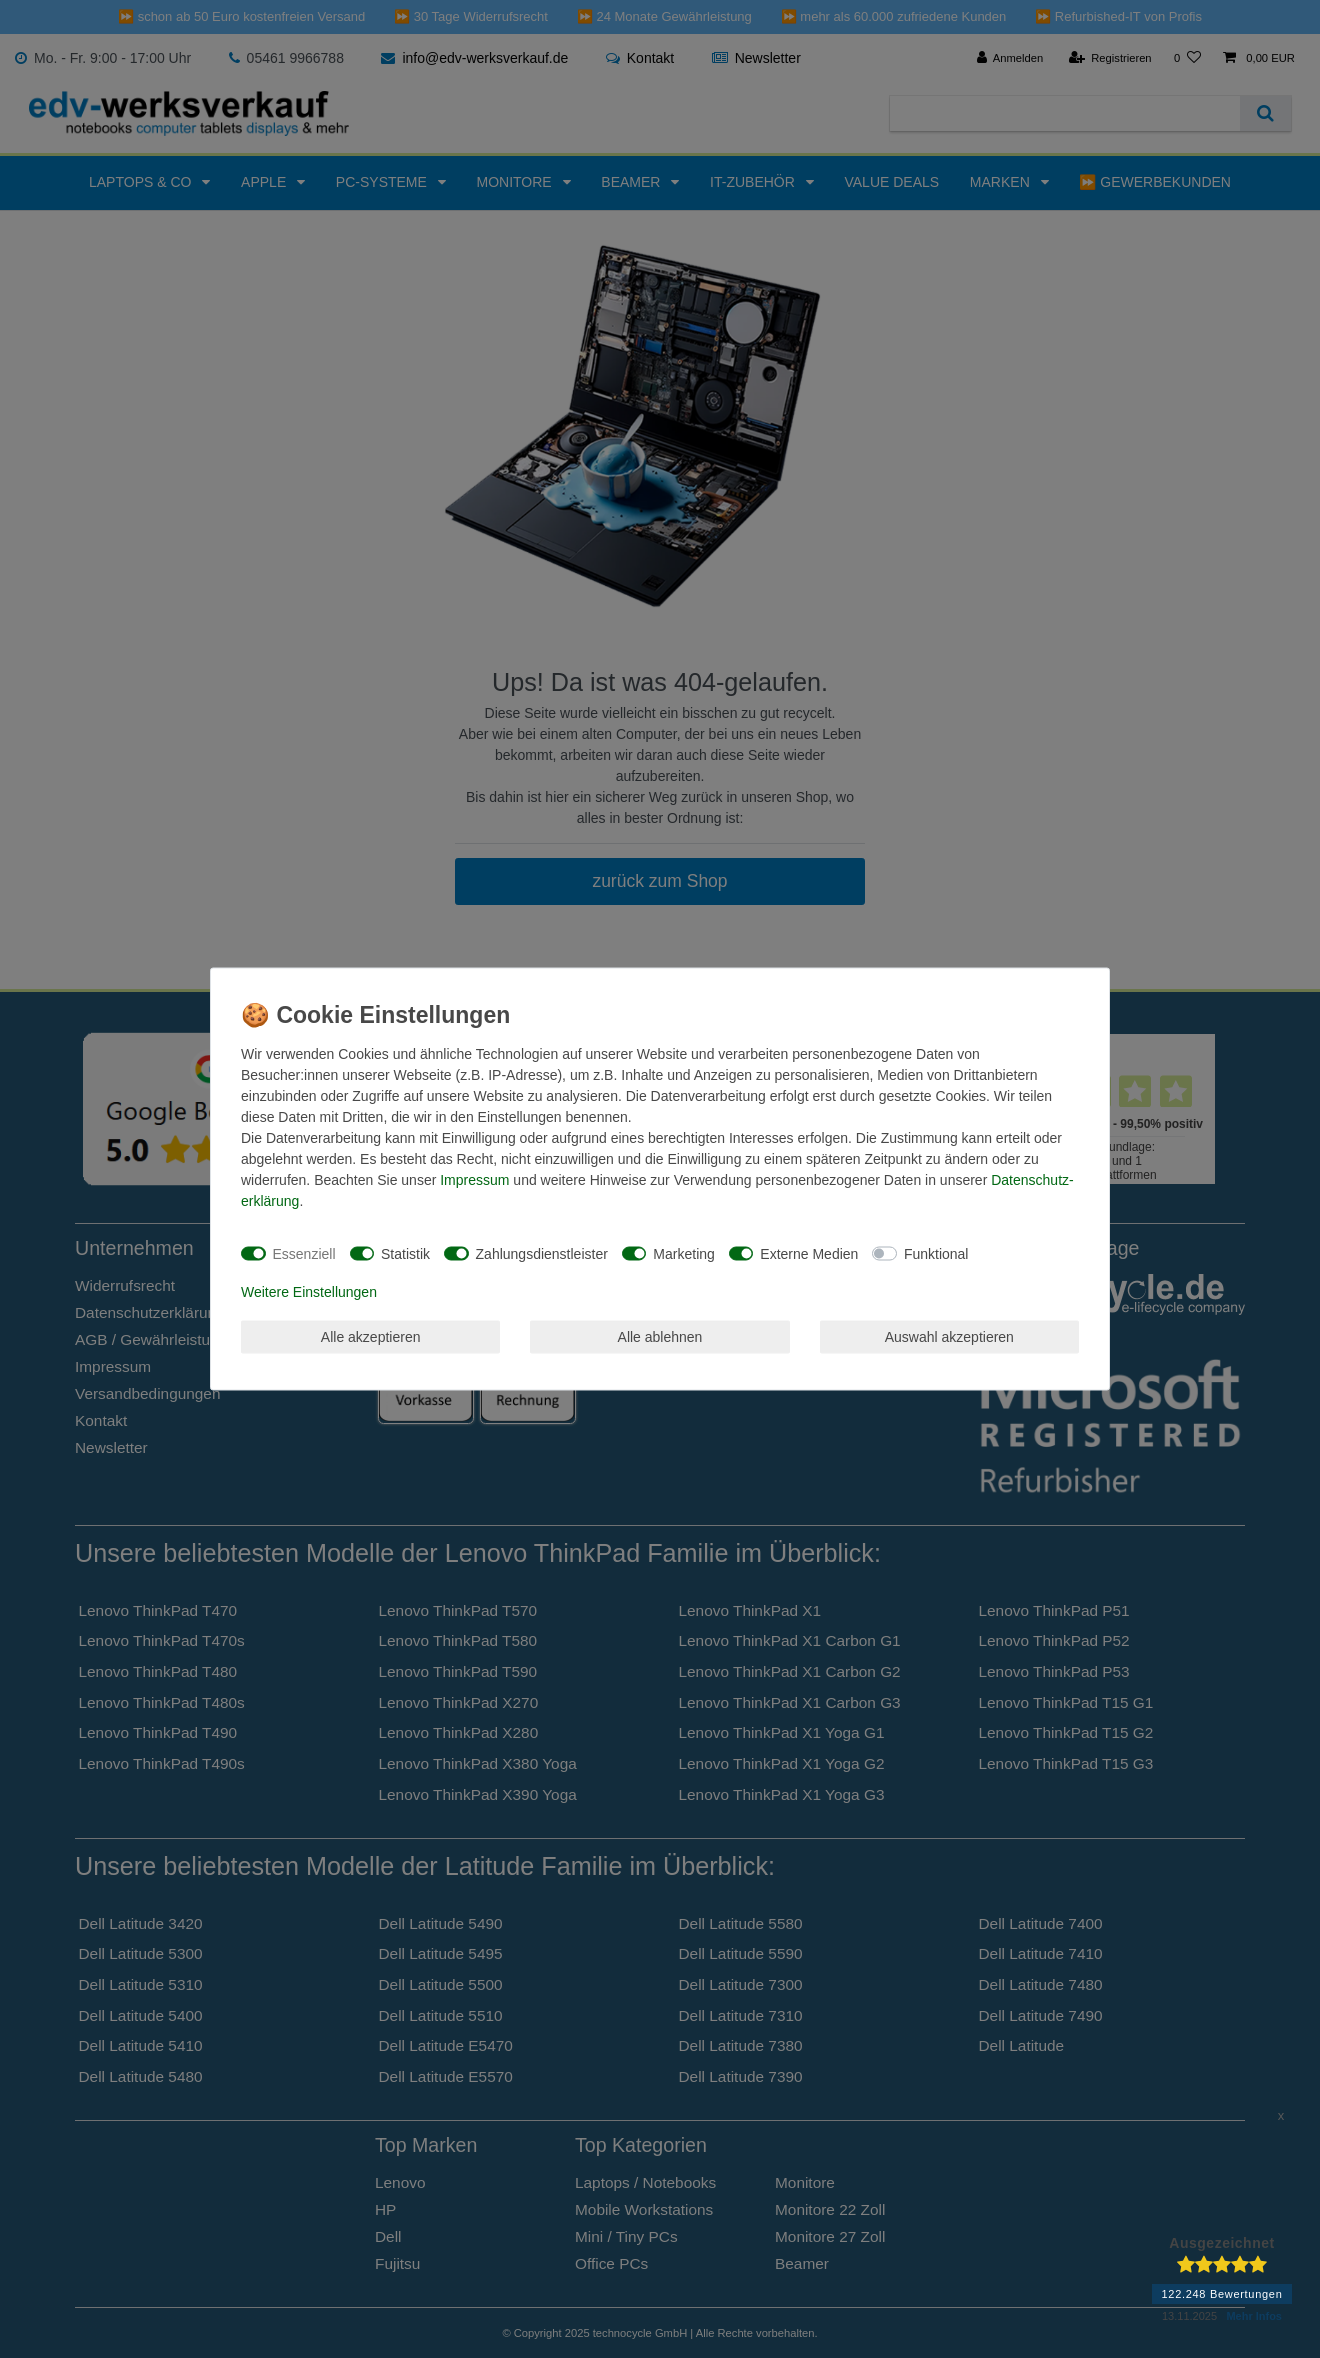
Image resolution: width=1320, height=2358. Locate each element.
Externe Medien (809, 1253)
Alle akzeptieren (371, 1336)
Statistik (405, 1253)
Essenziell (304, 1253)
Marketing (683, 1253)
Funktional (936, 1253)
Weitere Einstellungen (309, 1292)
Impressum (474, 1180)
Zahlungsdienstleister (542, 1253)
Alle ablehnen (660, 1336)
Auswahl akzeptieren (949, 1336)
